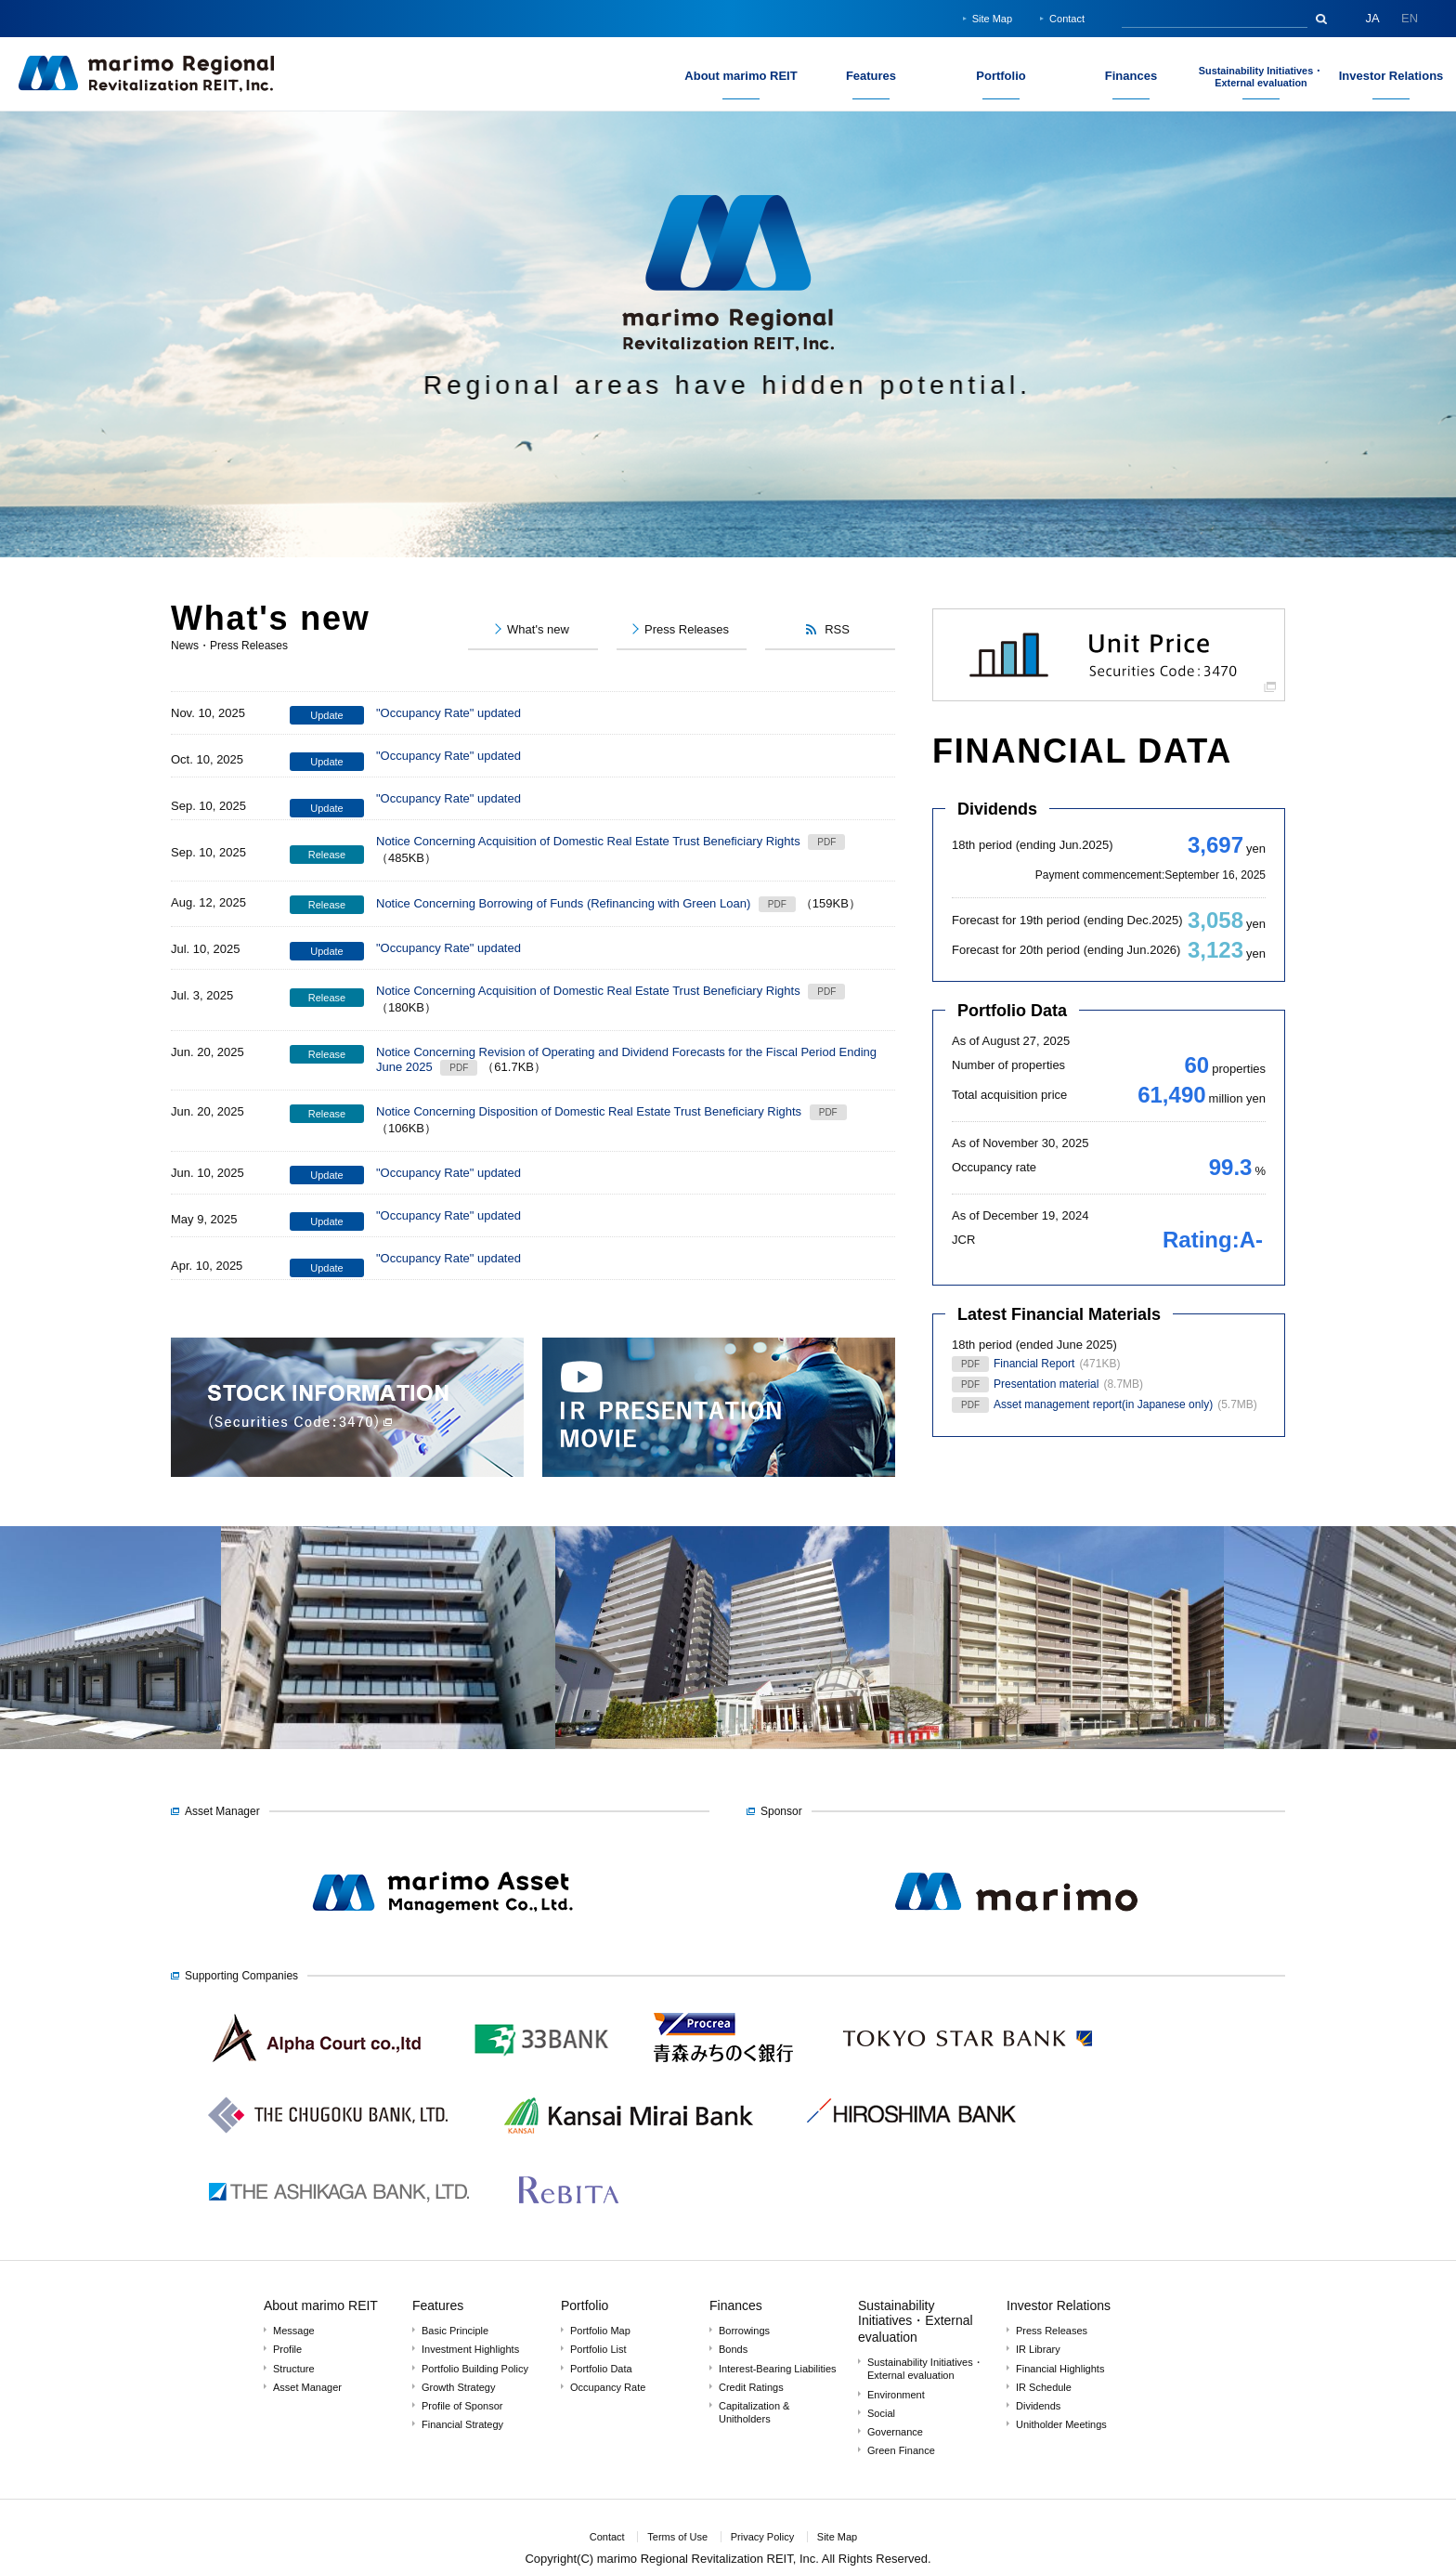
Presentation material (1046, 1384)
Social (881, 2413)
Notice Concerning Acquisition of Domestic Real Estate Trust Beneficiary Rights (588, 841)
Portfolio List (598, 2349)
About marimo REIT (321, 2305)
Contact (1067, 18)
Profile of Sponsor (462, 2405)
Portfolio (584, 2305)
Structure (294, 2368)
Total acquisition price (1009, 1095)
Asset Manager (307, 2387)
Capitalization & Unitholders (754, 2412)
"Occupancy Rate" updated (448, 713)
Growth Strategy (458, 2387)
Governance (895, 2431)
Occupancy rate (994, 1167)
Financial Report (1034, 1363)
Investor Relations (1059, 2305)
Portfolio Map (600, 2330)
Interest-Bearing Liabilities (778, 2368)
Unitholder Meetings (1061, 2424)
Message (294, 2330)
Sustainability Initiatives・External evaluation (915, 2321)
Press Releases (1051, 2330)
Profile (287, 2349)
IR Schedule (1044, 2387)
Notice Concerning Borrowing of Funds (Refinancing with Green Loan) (563, 903)
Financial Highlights (1060, 2368)
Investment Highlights (470, 2349)
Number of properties (1008, 1065)
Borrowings (744, 2330)
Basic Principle (455, 2330)
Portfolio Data (1012, 1010)
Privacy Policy (762, 2536)
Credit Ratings (751, 2387)
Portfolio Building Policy (475, 2368)
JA (1372, 18)
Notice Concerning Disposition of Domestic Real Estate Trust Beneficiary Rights (588, 1111)
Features (437, 2305)
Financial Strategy (462, 2424)
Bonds (733, 2349)
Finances (735, 2305)
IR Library (1038, 2349)
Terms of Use (677, 2536)
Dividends (997, 809)
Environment (896, 2394)
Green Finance (901, 2450)
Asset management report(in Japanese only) (1103, 1404)
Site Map (992, 18)
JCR (963, 1240)
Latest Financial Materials (1059, 1314)
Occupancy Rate (607, 2387)
